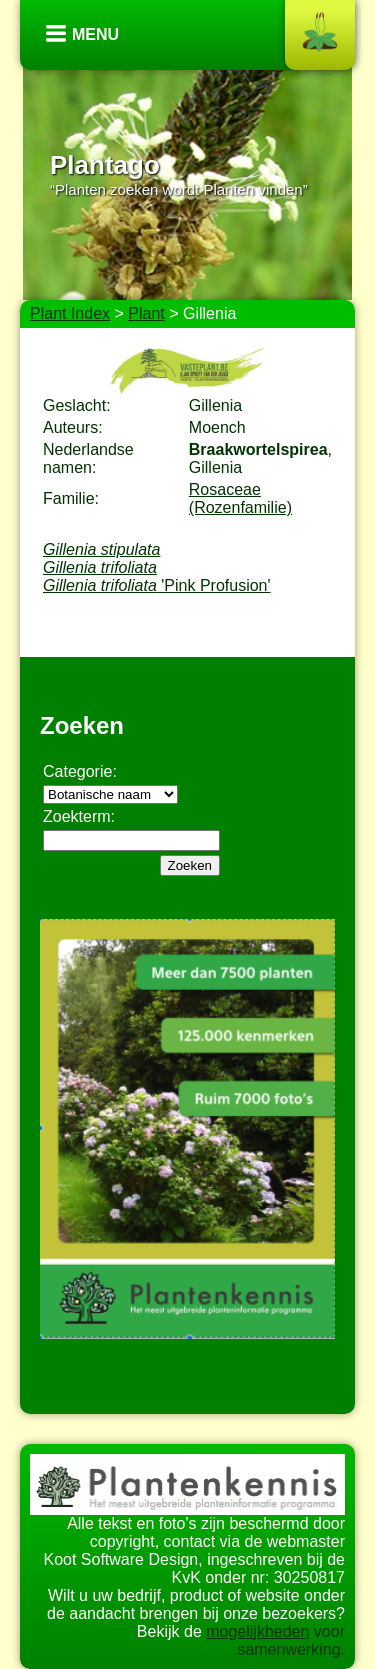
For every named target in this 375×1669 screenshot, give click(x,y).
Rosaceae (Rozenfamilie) (240, 498)
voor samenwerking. (291, 1640)
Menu (95, 34)
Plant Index (70, 313)
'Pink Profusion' (157, 585)
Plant (146, 313)
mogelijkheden (257, 1631)
